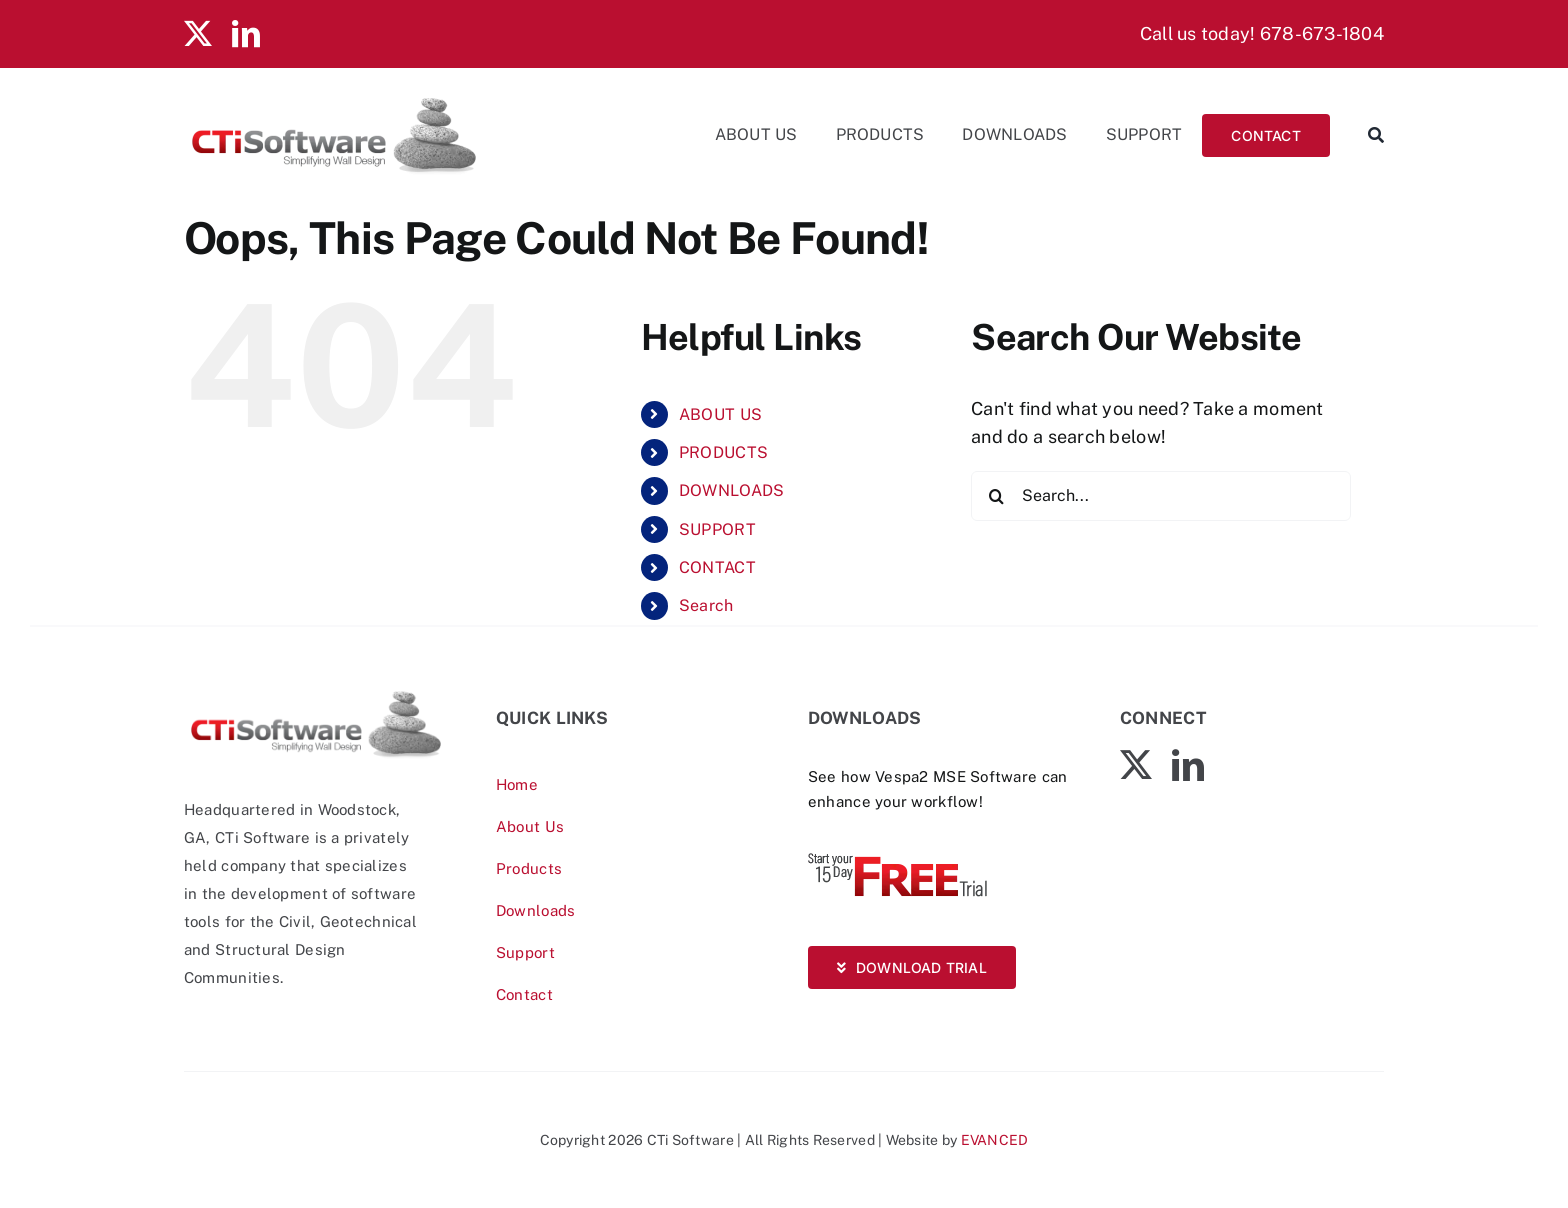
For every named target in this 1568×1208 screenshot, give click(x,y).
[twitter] (198, 34)
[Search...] (1161, 496)
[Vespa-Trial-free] (898, 857)
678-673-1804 (1322, 33)
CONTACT (717, 567)
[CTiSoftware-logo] (316, 695)
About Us (530, 826)
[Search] (1367, 135)
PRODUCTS (723, 452)
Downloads (535, 910)
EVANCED (995, 1140)
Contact (524, 994)
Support (525, 952)
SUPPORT (717, 529)
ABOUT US (720, 414)
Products (529, 868)
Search (706, 605)
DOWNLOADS (731, 490)
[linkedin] (246, 34)
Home (517, 784)
